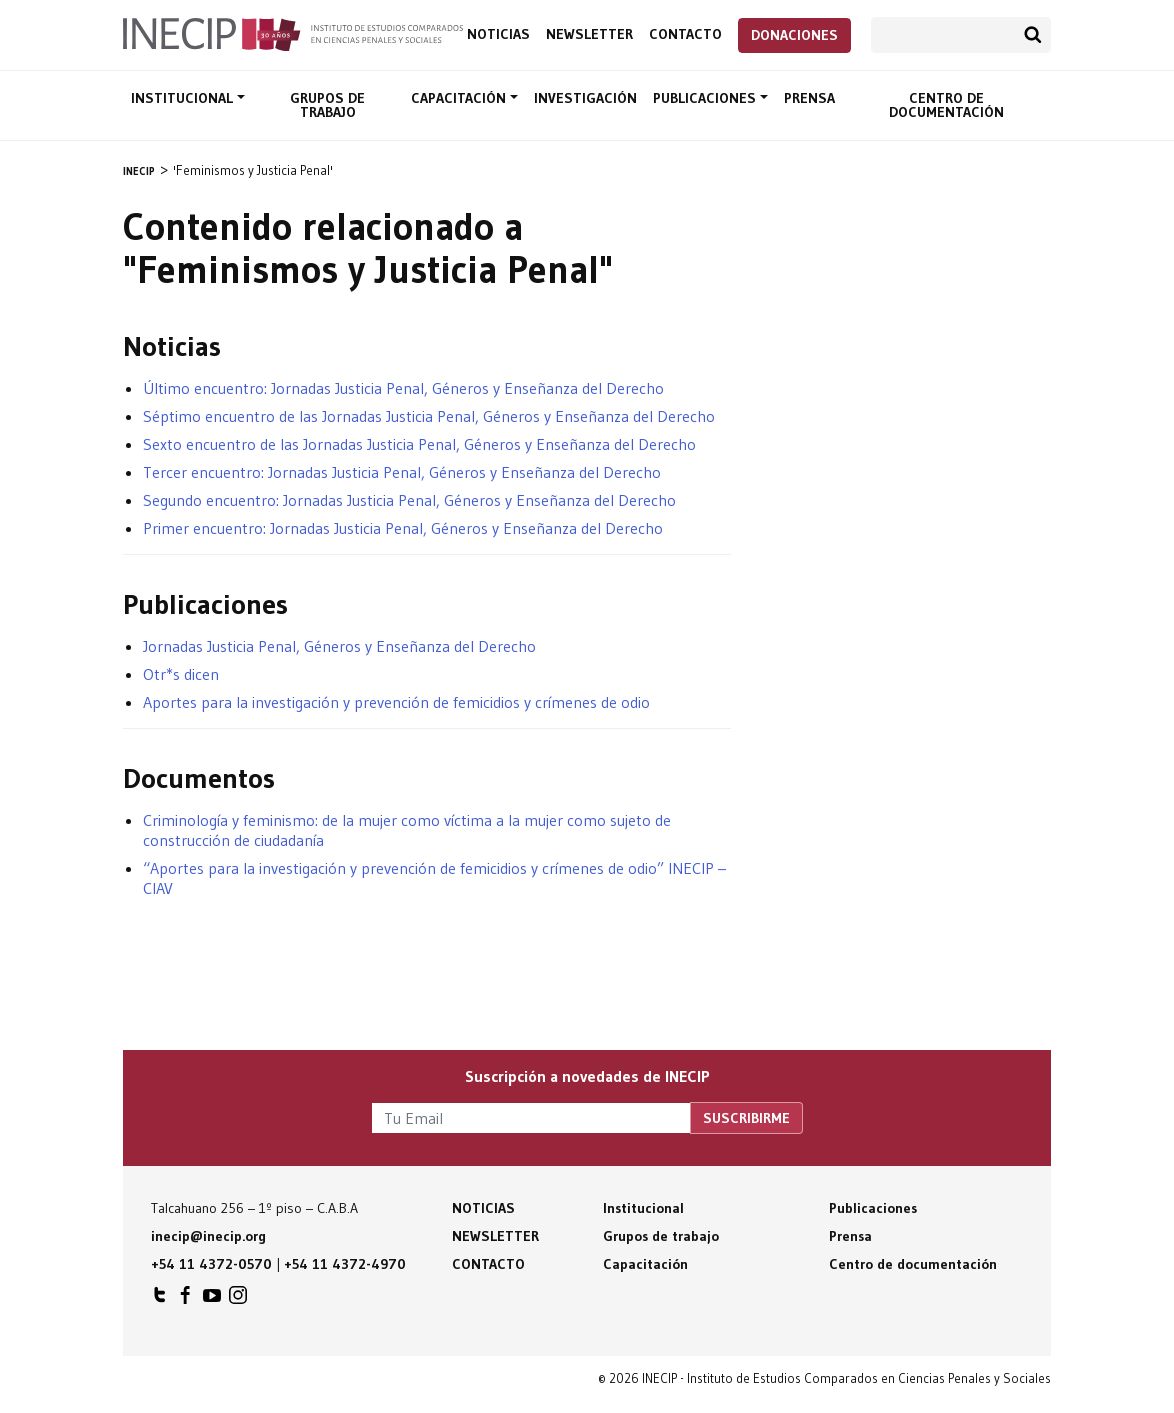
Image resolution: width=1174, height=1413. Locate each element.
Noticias (498, 34)
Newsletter (589, 34)
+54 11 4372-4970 (345, 1264)
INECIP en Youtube (212, 1300)
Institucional (184, 98)
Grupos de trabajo (327, 105)
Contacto (685, 34)
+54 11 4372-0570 (211, 1264)
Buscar (1033, 35)
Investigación (585, 98)
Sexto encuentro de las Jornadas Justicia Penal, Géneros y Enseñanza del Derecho (419, 444)
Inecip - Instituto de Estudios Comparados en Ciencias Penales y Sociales (293, 33)
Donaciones (794, 35)
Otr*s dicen (181, 674)
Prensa (809, 98)
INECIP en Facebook (186, 1300)
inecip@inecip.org (208, 1236)
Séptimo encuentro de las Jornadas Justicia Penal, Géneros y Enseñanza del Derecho (429, 416)
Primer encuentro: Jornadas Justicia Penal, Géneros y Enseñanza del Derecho (403, 528)
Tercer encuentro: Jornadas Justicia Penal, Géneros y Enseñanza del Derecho (402, 472)
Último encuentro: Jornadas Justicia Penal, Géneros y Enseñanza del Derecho (403, 388)
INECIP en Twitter (160, 1300)
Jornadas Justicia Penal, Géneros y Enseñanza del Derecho (339, 646)
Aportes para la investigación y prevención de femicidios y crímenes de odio (396, 702)
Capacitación (460, 98)
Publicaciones (706, 98)
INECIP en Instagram (238, 1300)
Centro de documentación (946, 105)
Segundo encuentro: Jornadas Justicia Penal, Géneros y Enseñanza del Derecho (409, 500)
